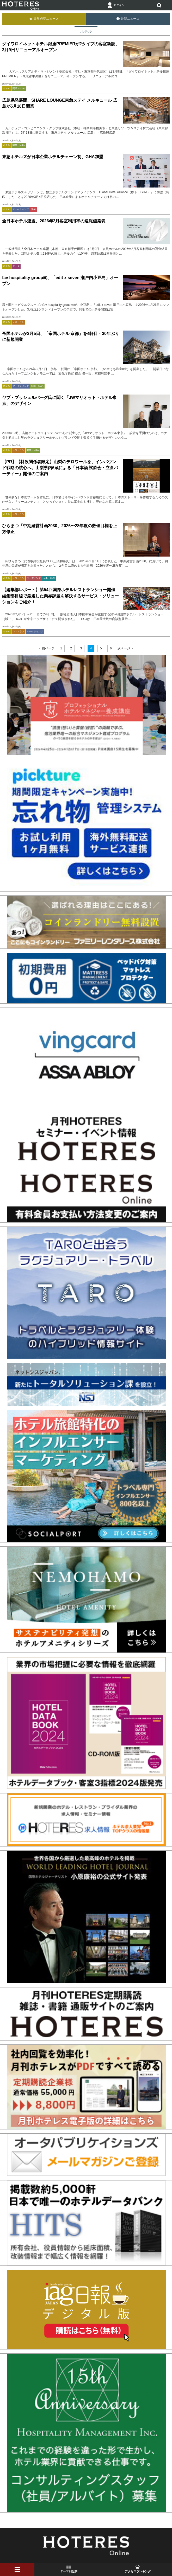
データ (16, 266)
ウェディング (34, 578)
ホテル (6, 88)
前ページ (48, 648)
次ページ (124, 648)
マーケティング (21, 209)
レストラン (18, 322)
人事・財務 (49, 578)
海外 (33, 209)
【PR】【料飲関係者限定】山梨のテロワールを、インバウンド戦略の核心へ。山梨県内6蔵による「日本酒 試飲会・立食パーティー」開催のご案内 (60, 468)
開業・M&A (19, 88)
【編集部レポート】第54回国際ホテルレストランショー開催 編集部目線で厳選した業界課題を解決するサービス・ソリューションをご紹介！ (60, 595)
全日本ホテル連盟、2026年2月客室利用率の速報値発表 (54, 221)
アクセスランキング (138, 2571)
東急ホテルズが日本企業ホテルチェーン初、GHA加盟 (52, 156)
